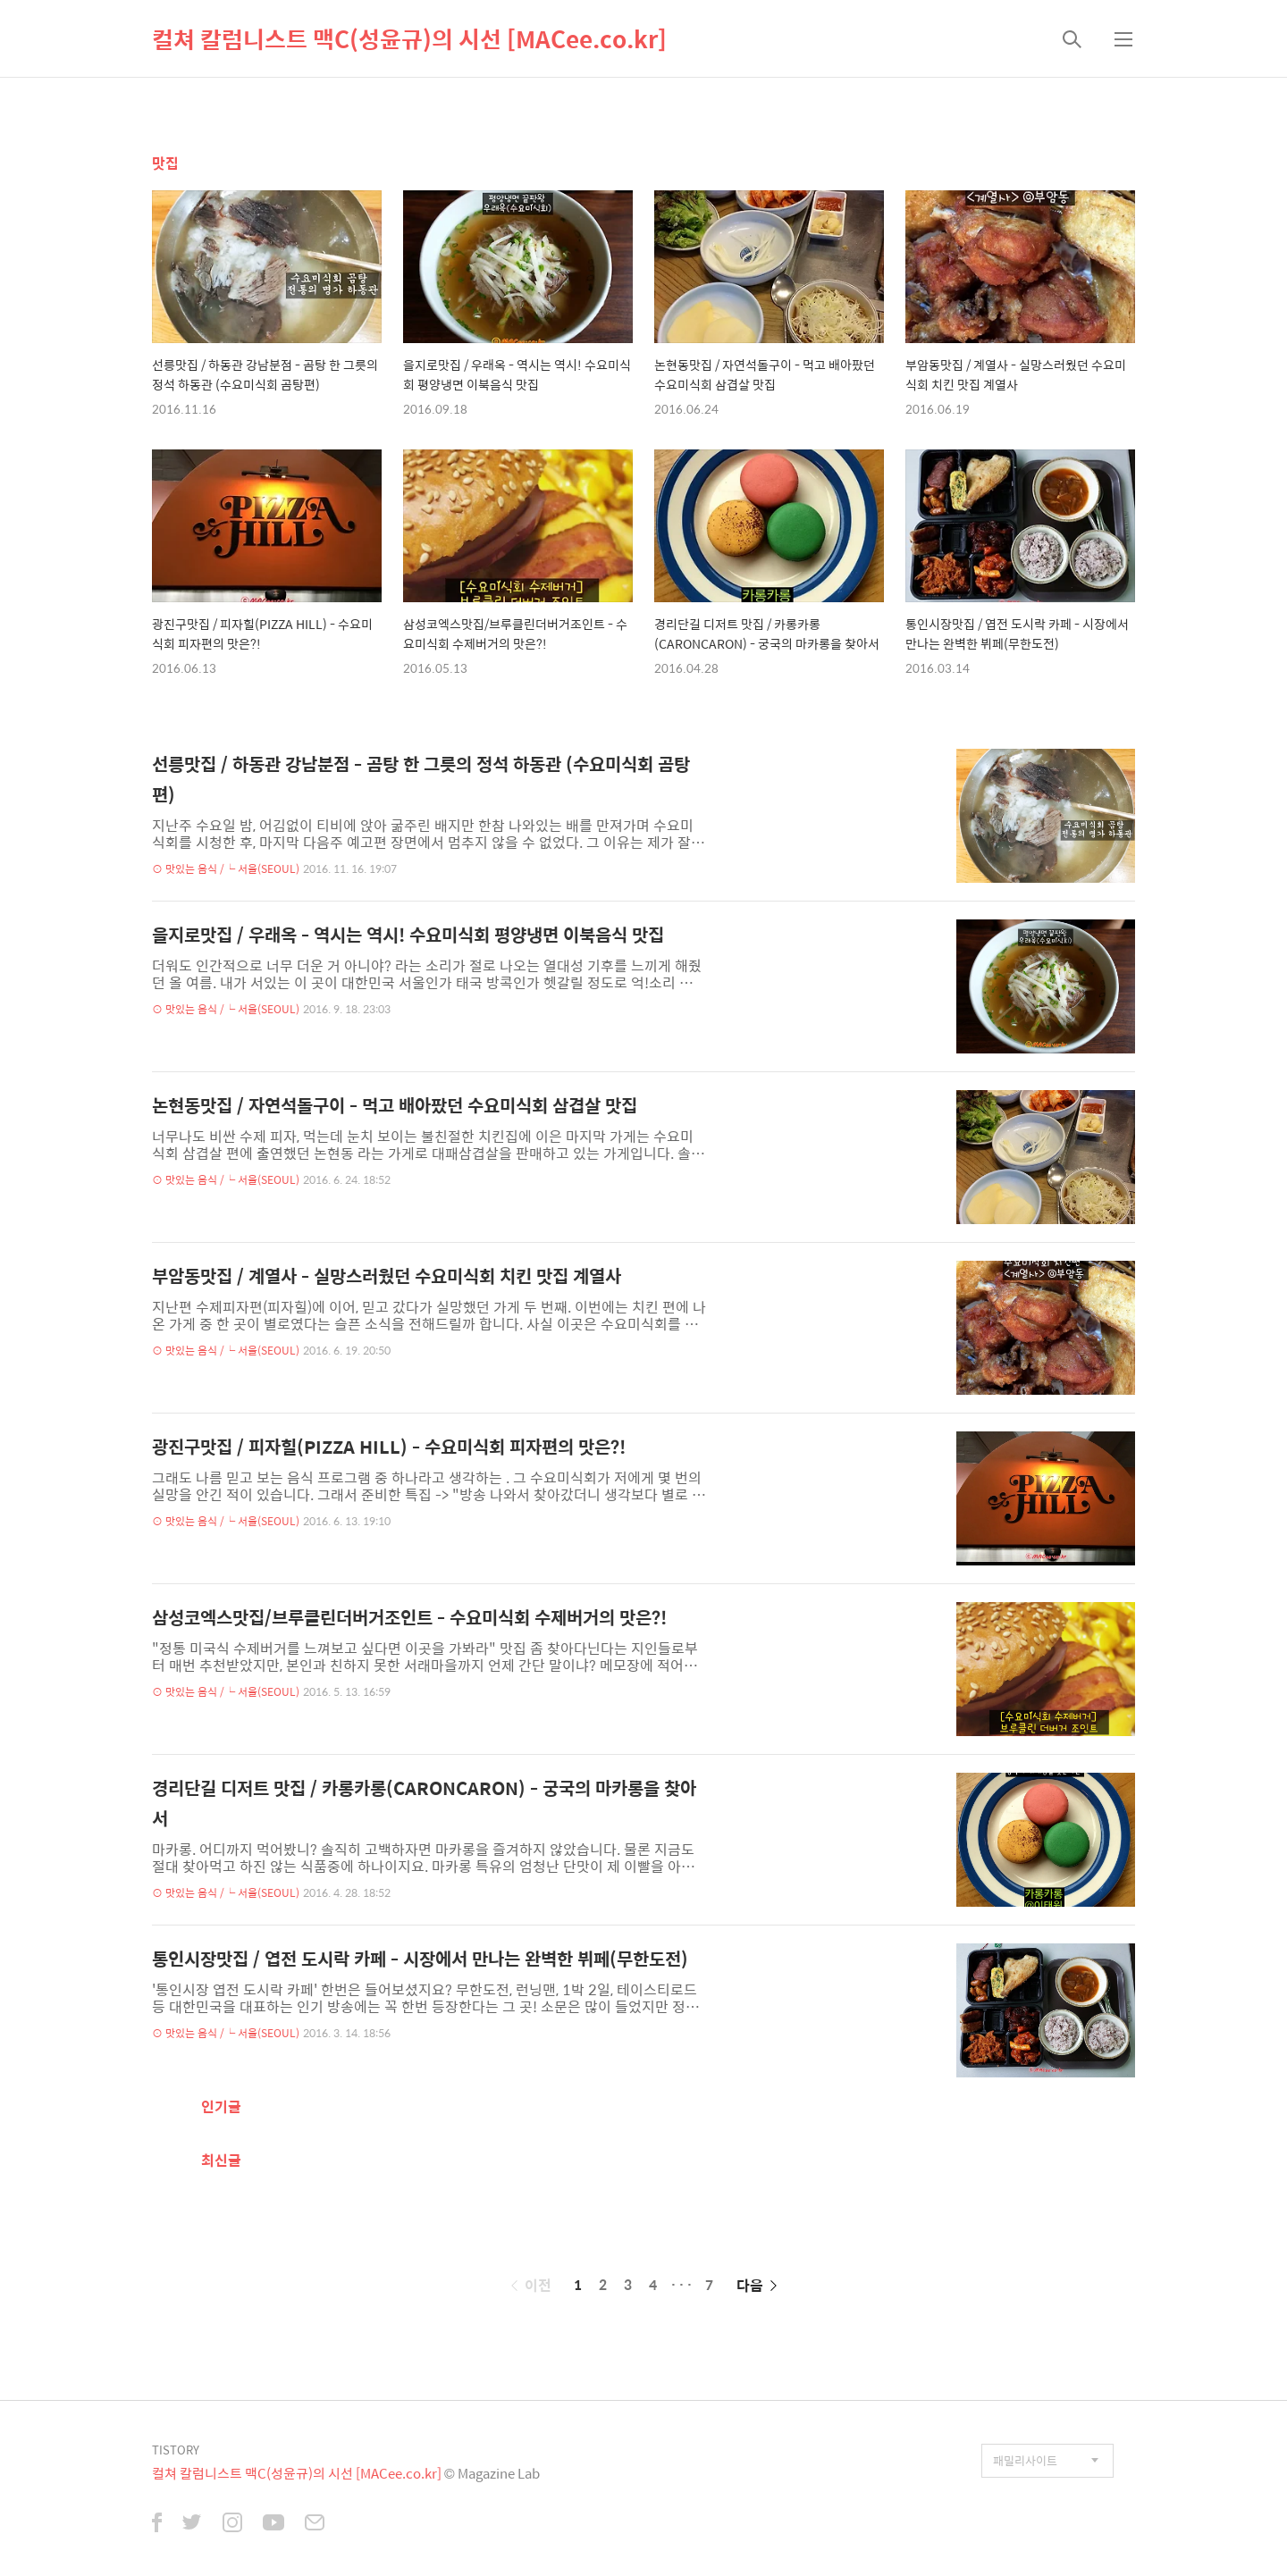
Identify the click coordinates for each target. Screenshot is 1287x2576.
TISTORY (175, 2449)
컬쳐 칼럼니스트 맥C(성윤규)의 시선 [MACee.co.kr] (409, 38)
